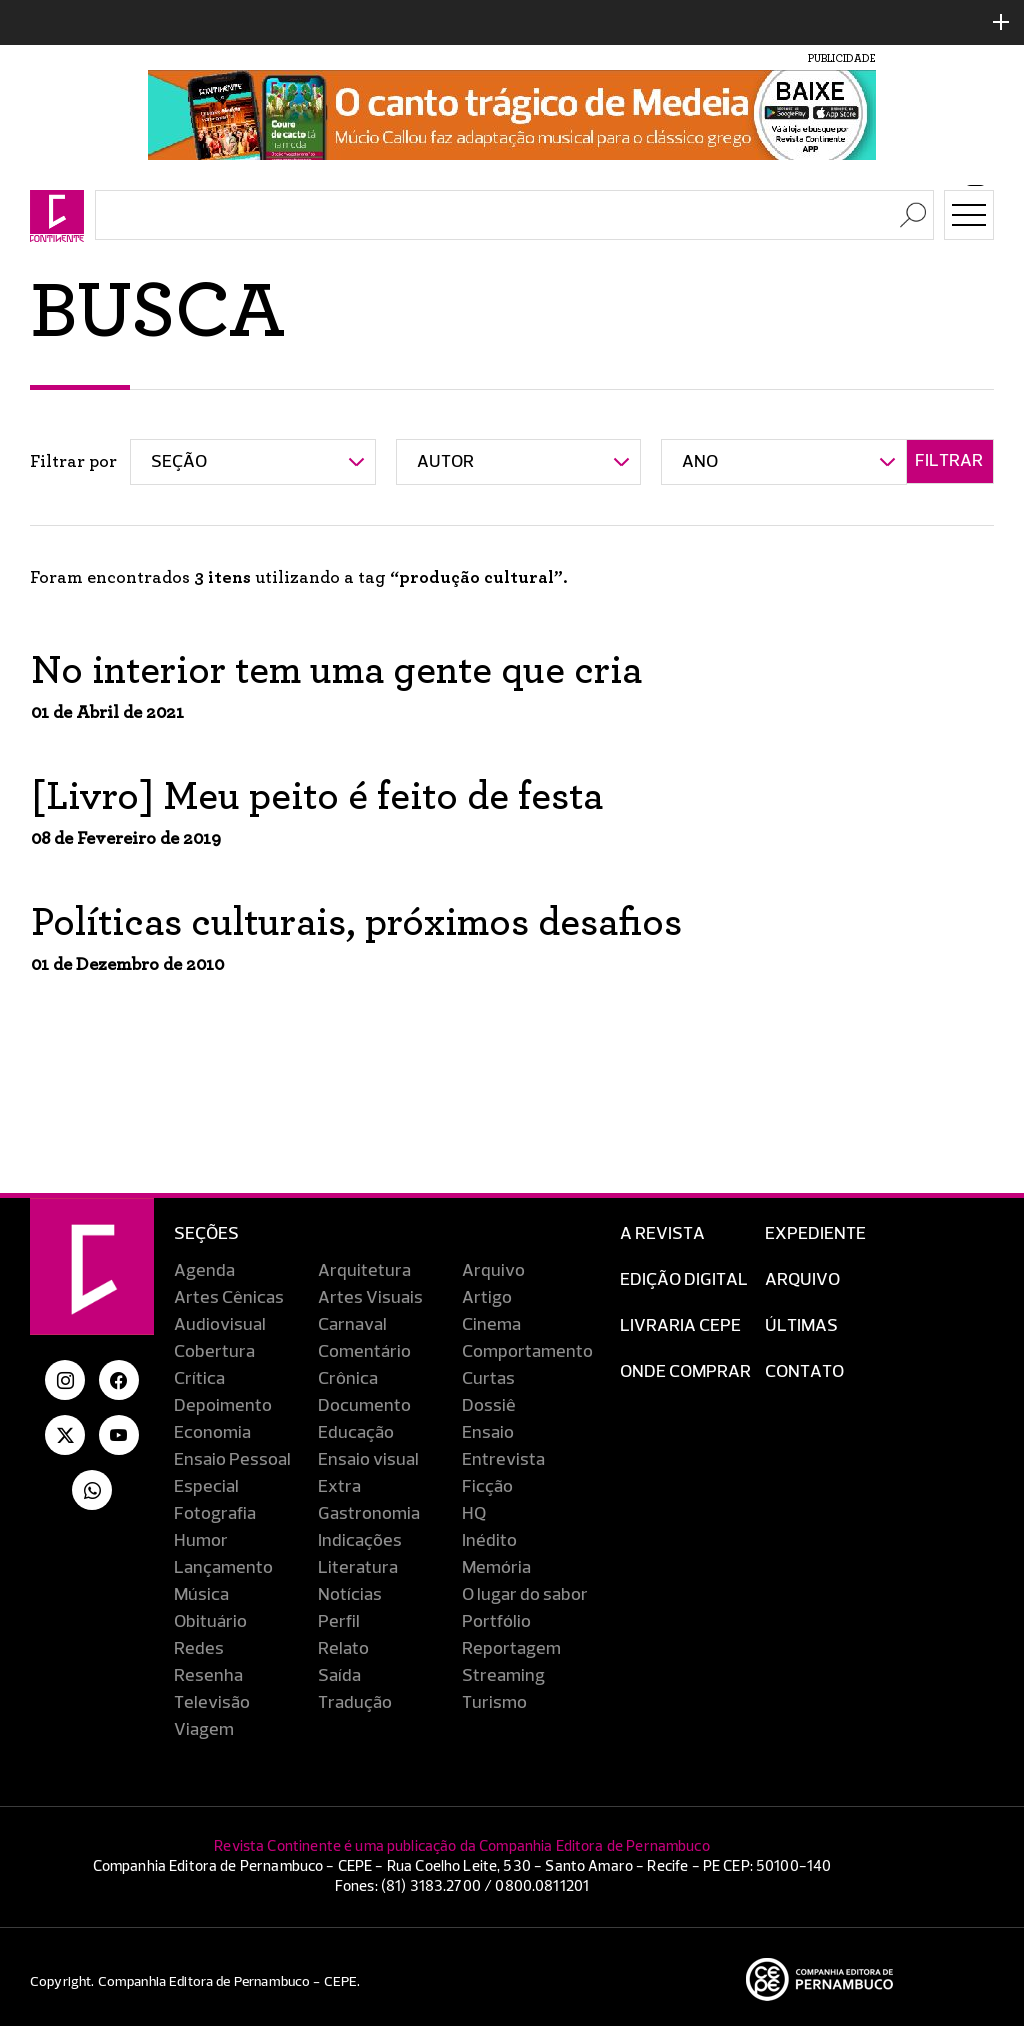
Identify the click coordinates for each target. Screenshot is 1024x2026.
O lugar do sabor (525, 1595)
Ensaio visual (368, 1460)
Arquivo (493, 1271)
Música (201, 1595)
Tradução (355, 1703)
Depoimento (223, 1406)
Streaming (503, 1676)
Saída (339, 1676)
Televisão (212, 1703)
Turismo (494, 1703)
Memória (496, 1568)
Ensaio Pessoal (232, 1460)
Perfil (339, 1622)
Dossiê (489, 1406)
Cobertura (214, 1352)
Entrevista (503, 1460)
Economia (212, 1433)
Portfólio (496, 1622)
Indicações (360, 1541)
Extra (339, 1487)
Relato (343, 1649)
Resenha (208, 1676)
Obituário (210, 1622)
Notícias (350, 1595)
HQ (474, 1514)
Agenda (204, 1271)
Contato (804, 1372)
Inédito (489, 1541)
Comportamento (527, 1352)
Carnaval (352, 1325)
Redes (199, 1649)
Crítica (199, 1379)
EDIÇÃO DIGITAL (684, 1280)
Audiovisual (220, 1325)
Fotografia (215, 1514)
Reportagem (511, 1649)
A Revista (662, 1234)
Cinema (491, 1325)
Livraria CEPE (680, 1326)
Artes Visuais (370, 1298)
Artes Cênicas (229, 1298)
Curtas (488, 1379)
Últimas (801, 1326)
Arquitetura (364, 1271)
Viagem (204, 1730)
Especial (206, 1487)
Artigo (487, 1298)
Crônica (348, 1379)
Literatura (358, 1568)
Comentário (364, 1352)
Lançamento (223, 1568)
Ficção (487, 1487)
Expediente (815, 1234)
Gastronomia (369, 1514)
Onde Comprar (685, 1372)
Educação (356, 1433)
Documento (364, 1406)
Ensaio (488, 1433)
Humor (201, 1541)
